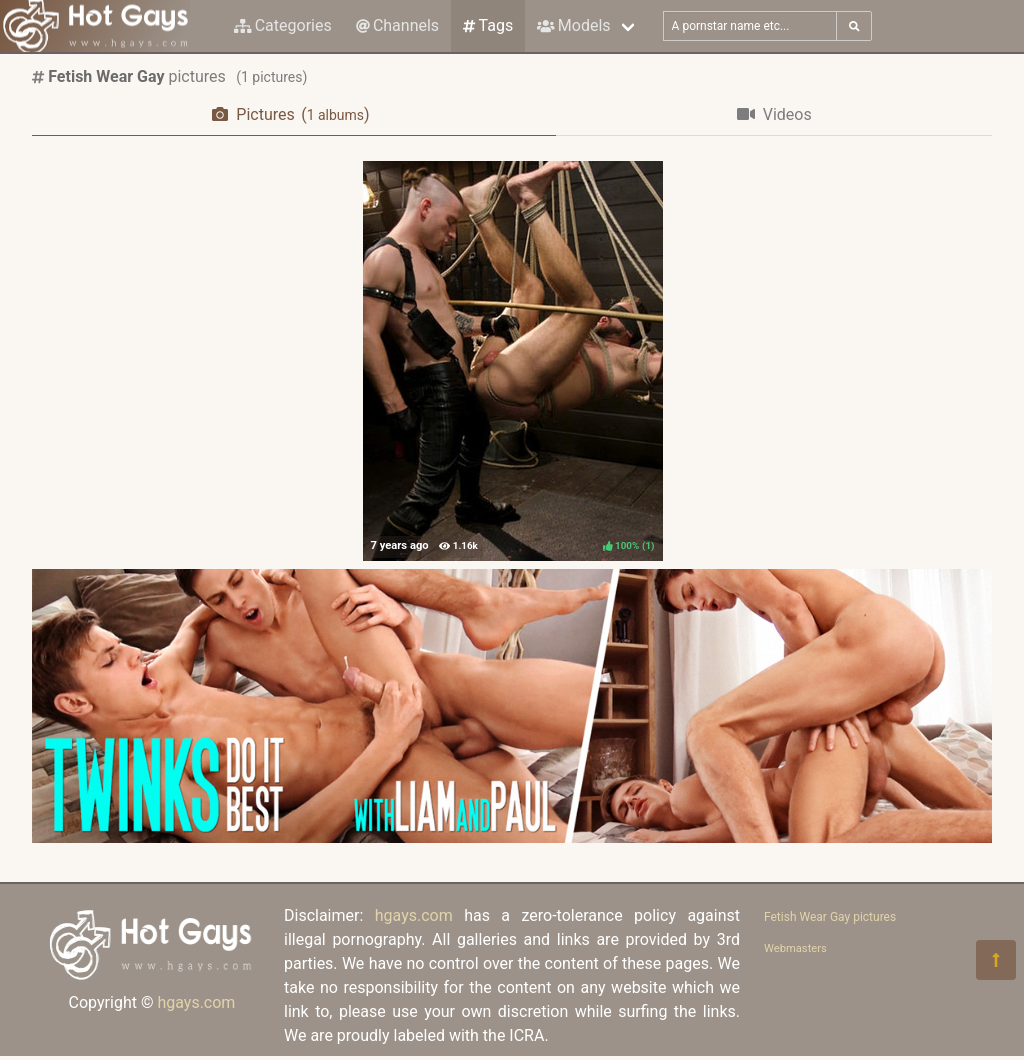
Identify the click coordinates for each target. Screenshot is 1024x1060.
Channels (397, 25)
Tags (488, 25)
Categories (283, 25)
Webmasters (795, 948)
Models (573, 25)
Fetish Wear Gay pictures (830, 917)
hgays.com (196, 1002)
